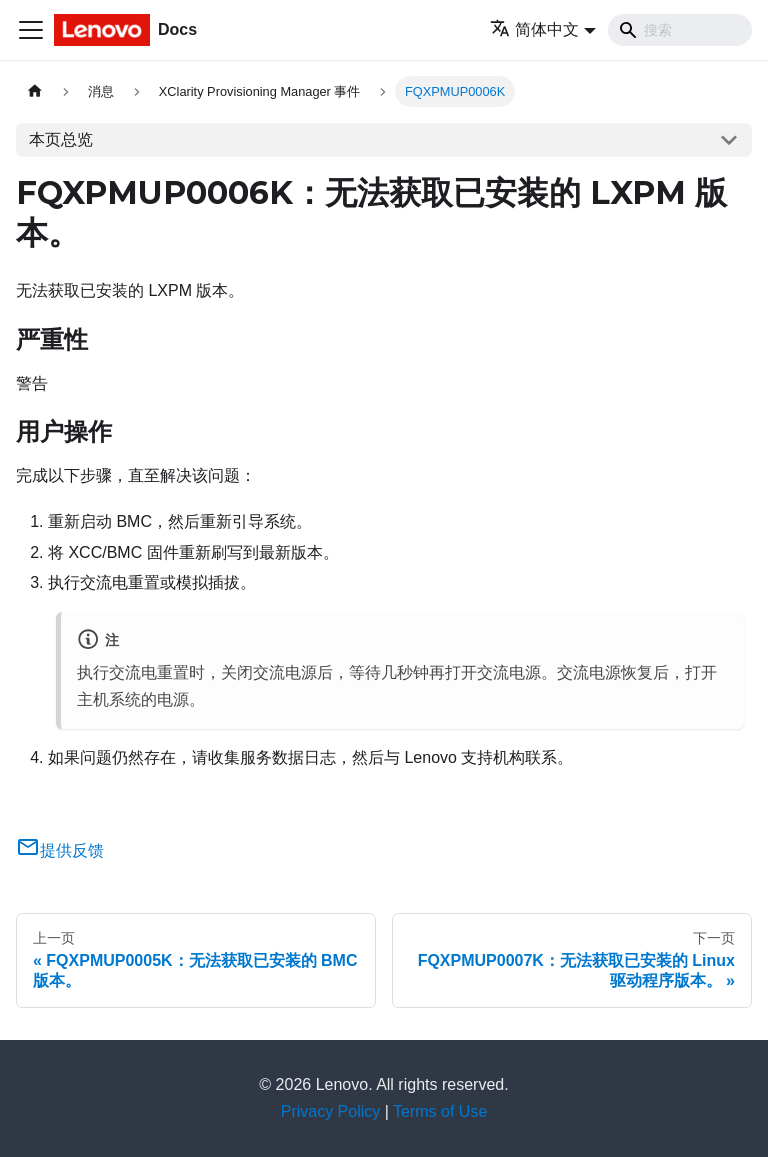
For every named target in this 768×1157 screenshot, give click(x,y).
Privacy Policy (331, 1111)
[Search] (680, 30)
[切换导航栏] (31, 30)
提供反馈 (60, 850)
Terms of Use (440, 1111)
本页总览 (61, 139)
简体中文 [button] (534, 29)
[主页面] (35, 91)
